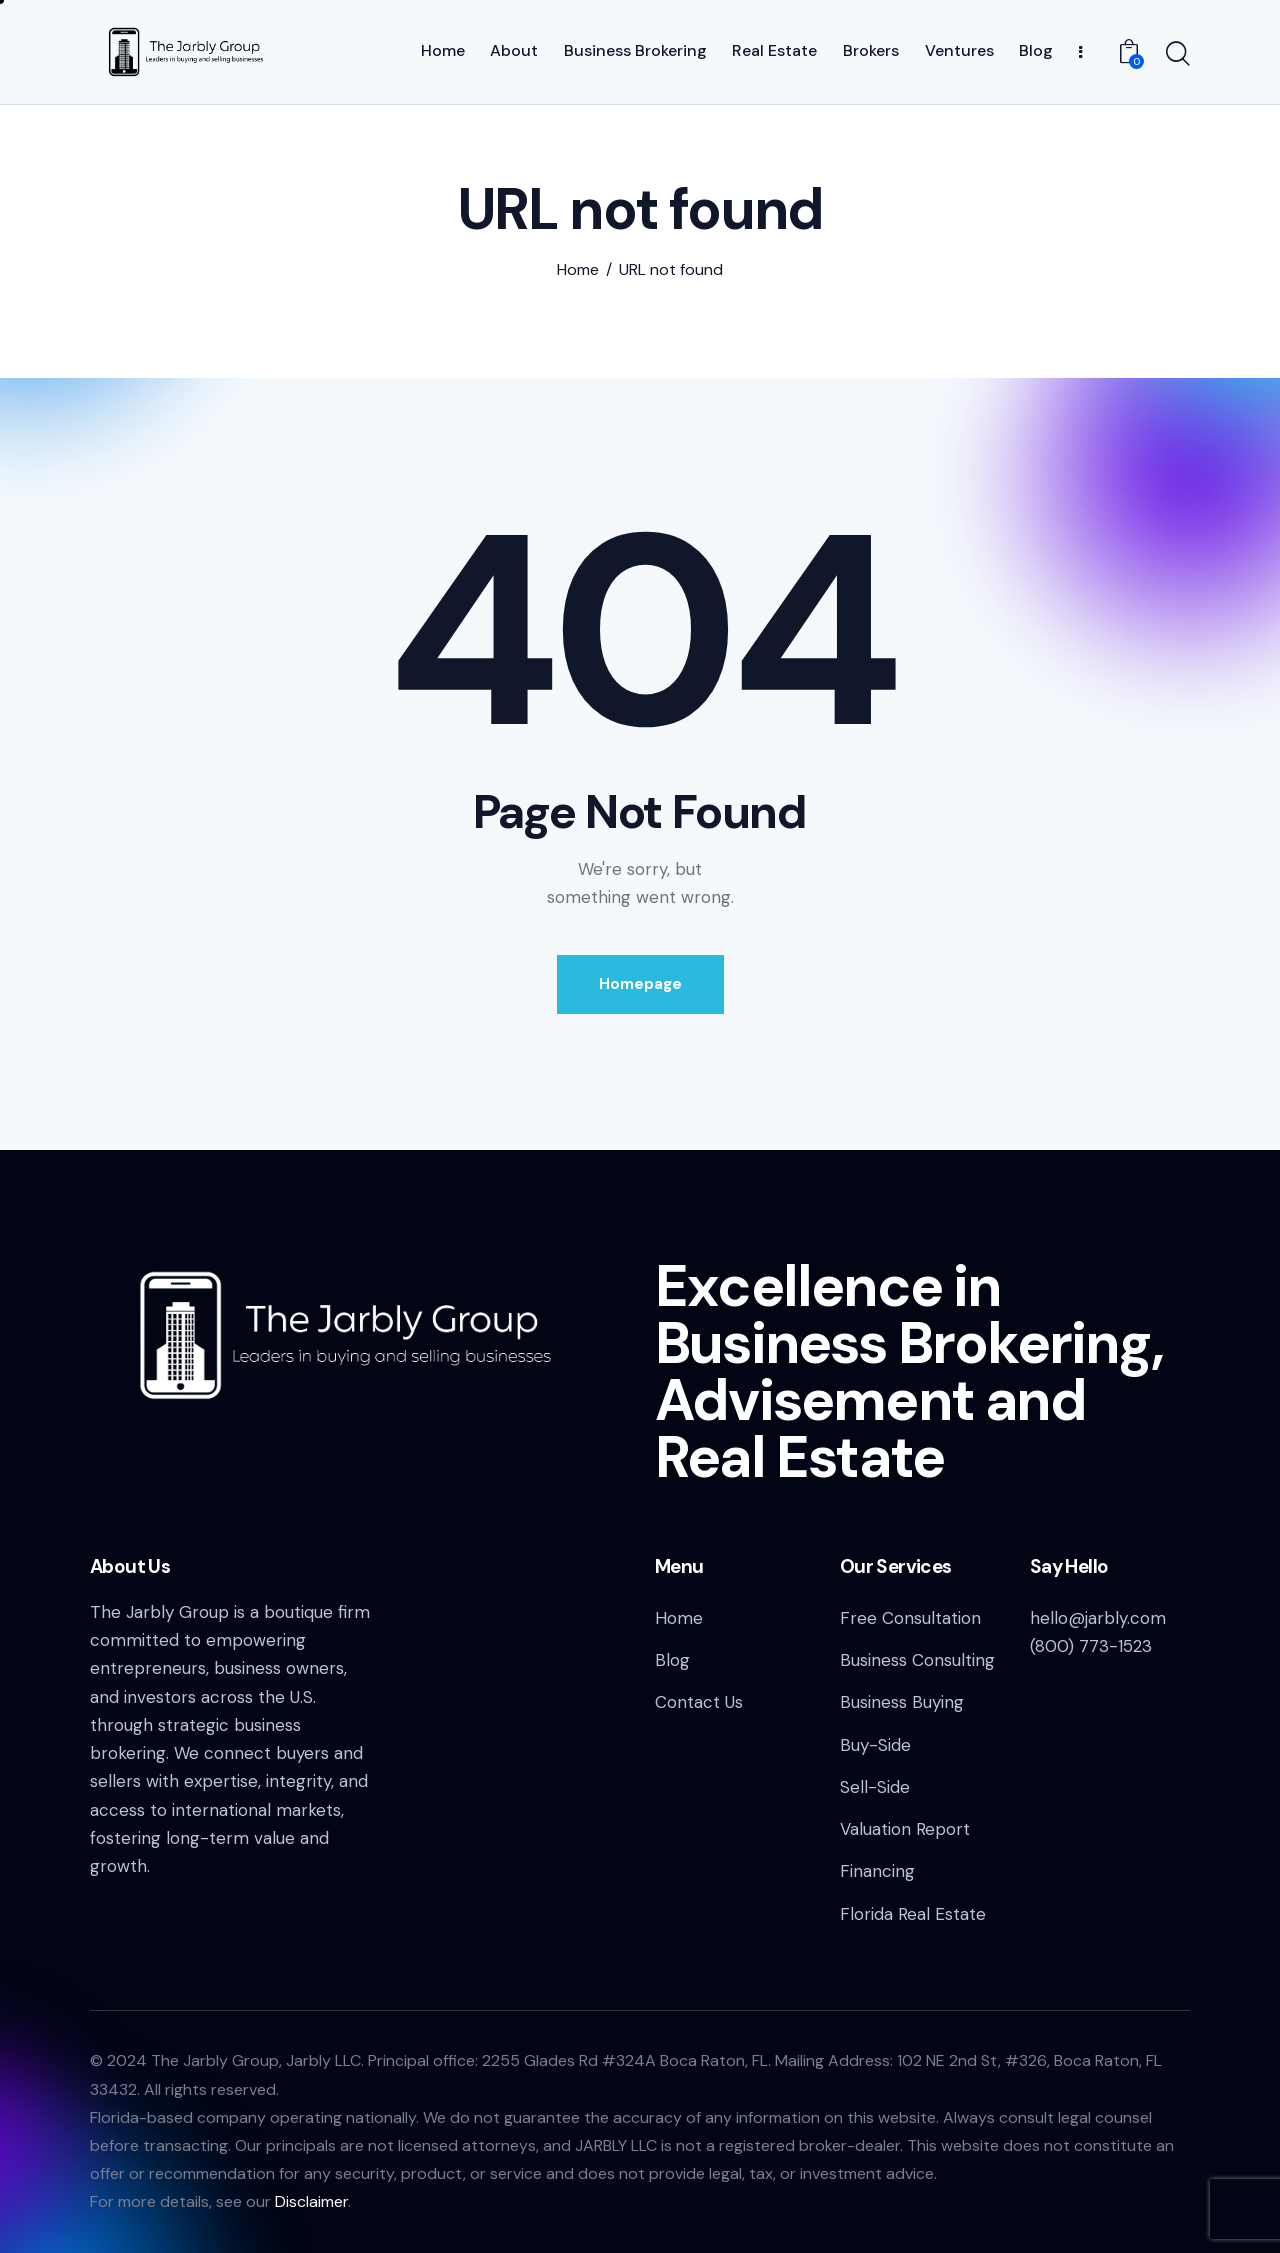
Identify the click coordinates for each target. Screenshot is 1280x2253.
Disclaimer (311, 2201)
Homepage (640, 984)
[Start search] (1178, 55)
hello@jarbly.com (1098, 1618)
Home (578, 270)
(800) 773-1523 (1091, 1646)
